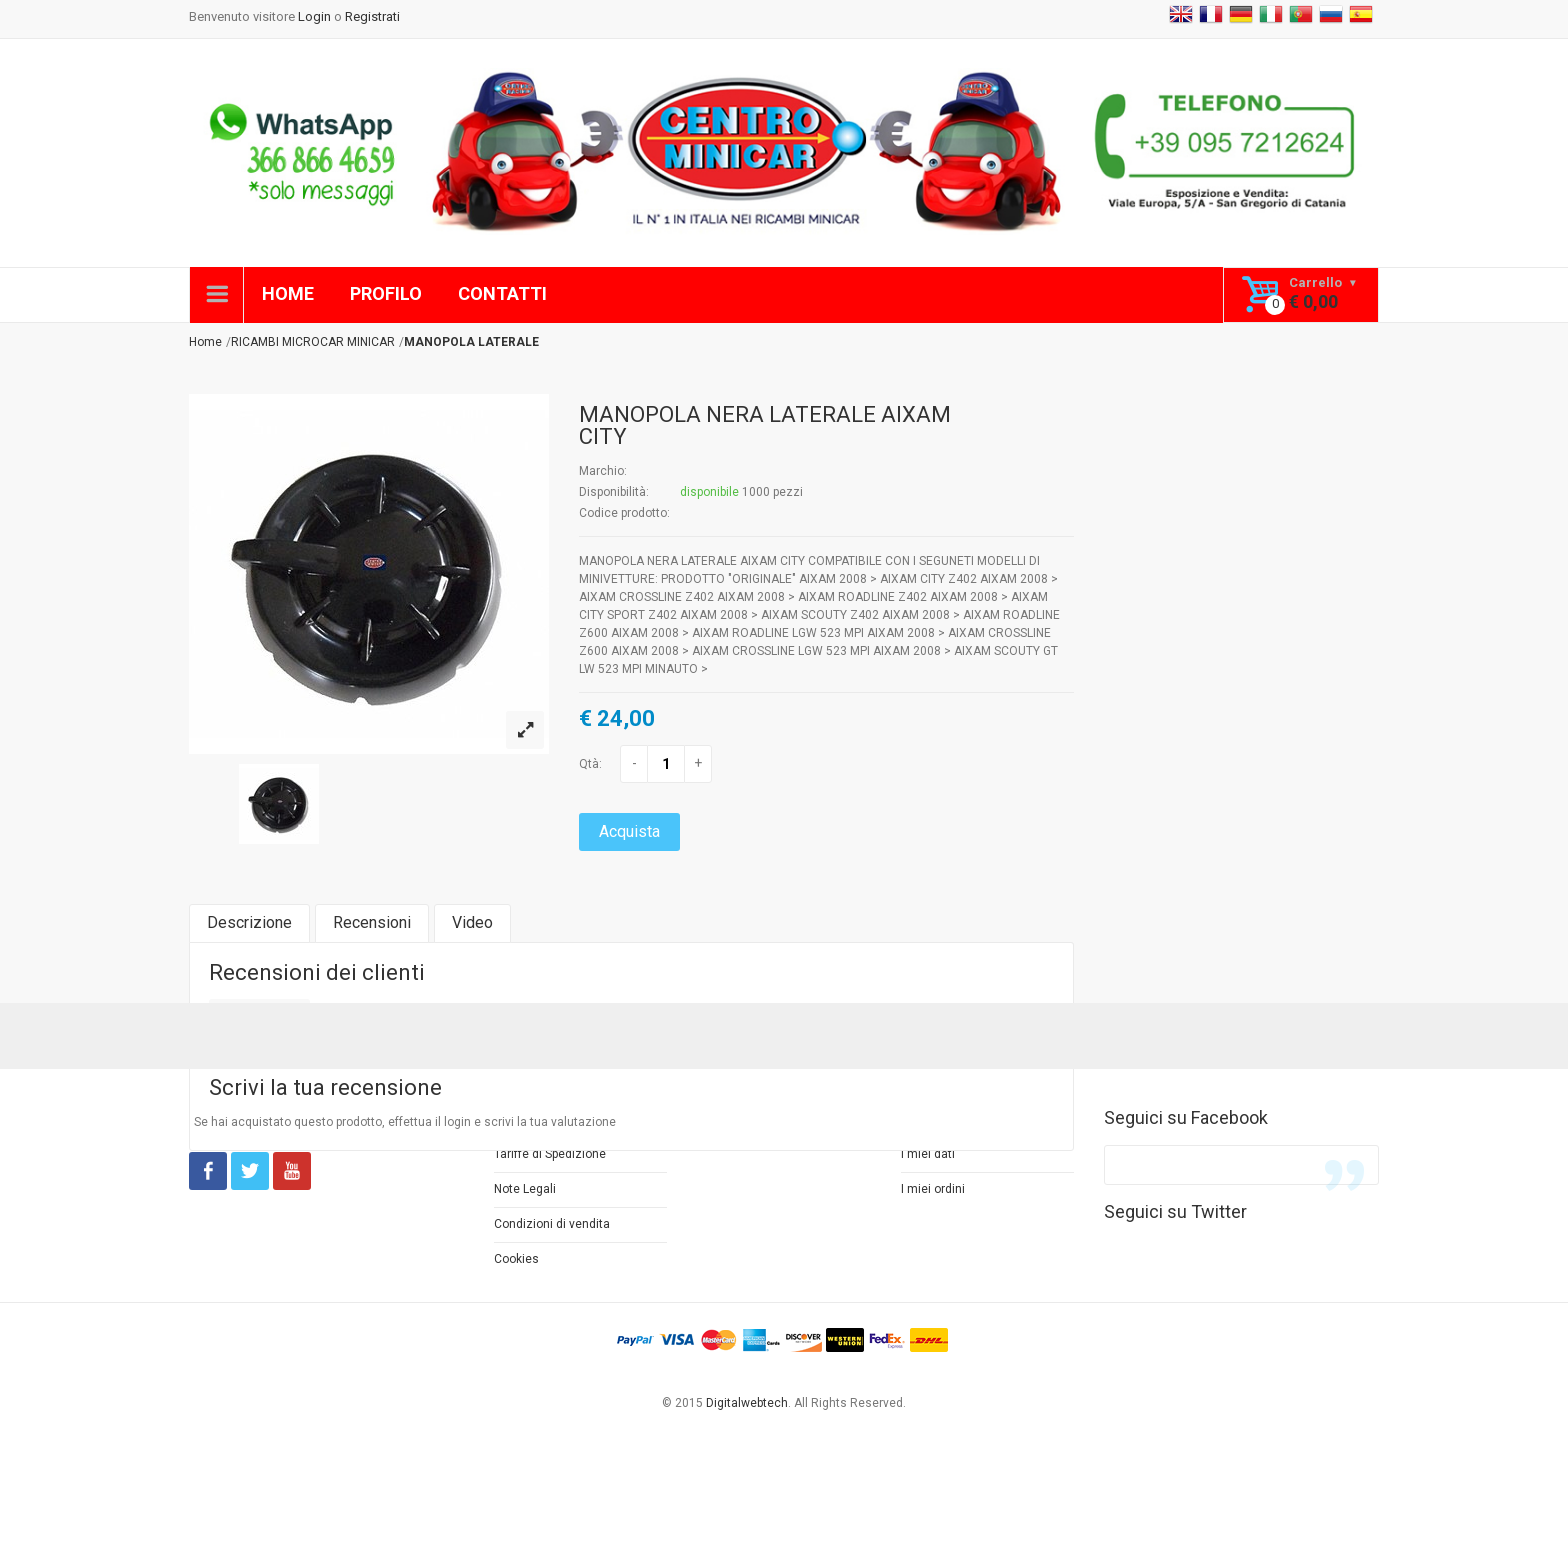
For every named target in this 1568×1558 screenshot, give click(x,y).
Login (314, 16)
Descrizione (249, 922)
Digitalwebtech (747, 1403)
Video (472, 922)
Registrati (372, 16)
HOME (288, 293)
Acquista (629, 831)
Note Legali (525, 1189)
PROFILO (386, 293)
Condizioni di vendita (552, 1224)
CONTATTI (502, 293)
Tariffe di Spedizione (550, 1154)
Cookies (516, 1259)
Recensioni (372, 922)
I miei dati (928, 1154)
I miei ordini (933, 1189)
